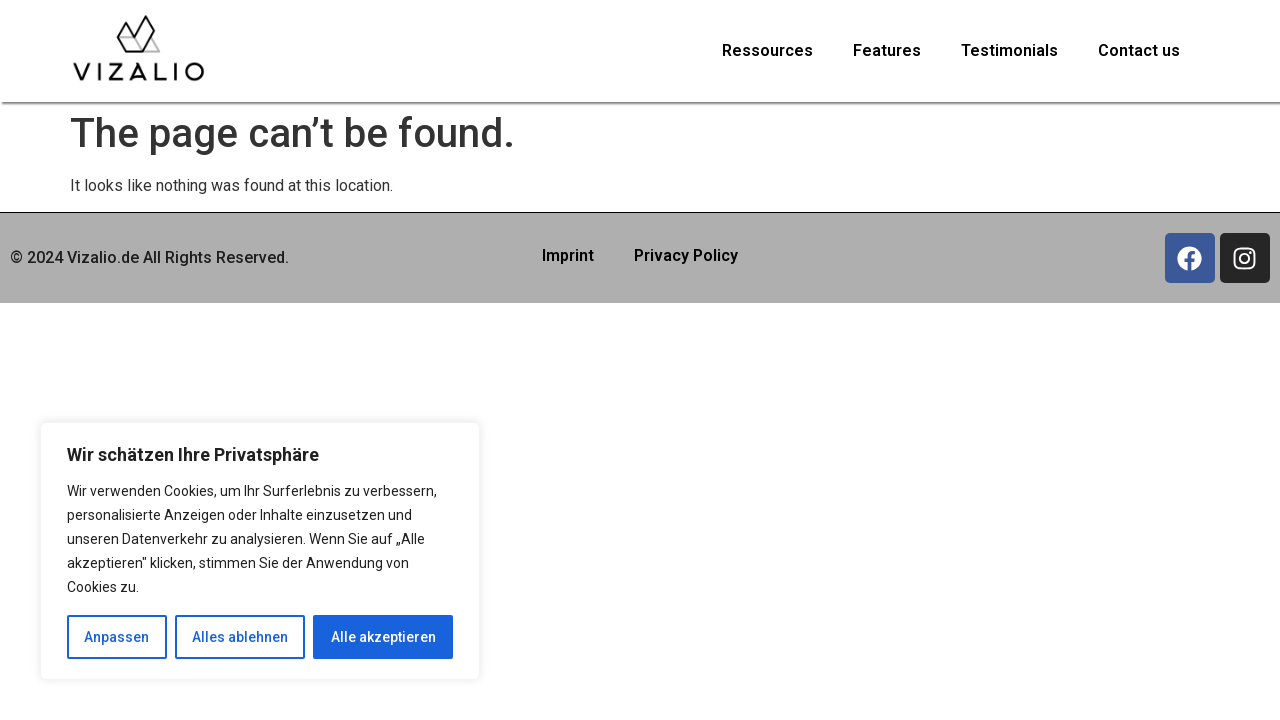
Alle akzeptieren (383, 637)
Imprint (568, 255)
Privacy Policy (686, 255)
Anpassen (116, 637)
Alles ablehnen (240, 637)
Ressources (767, 50)
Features (887, 50)
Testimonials (1009, 50)
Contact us (1139, 50)
